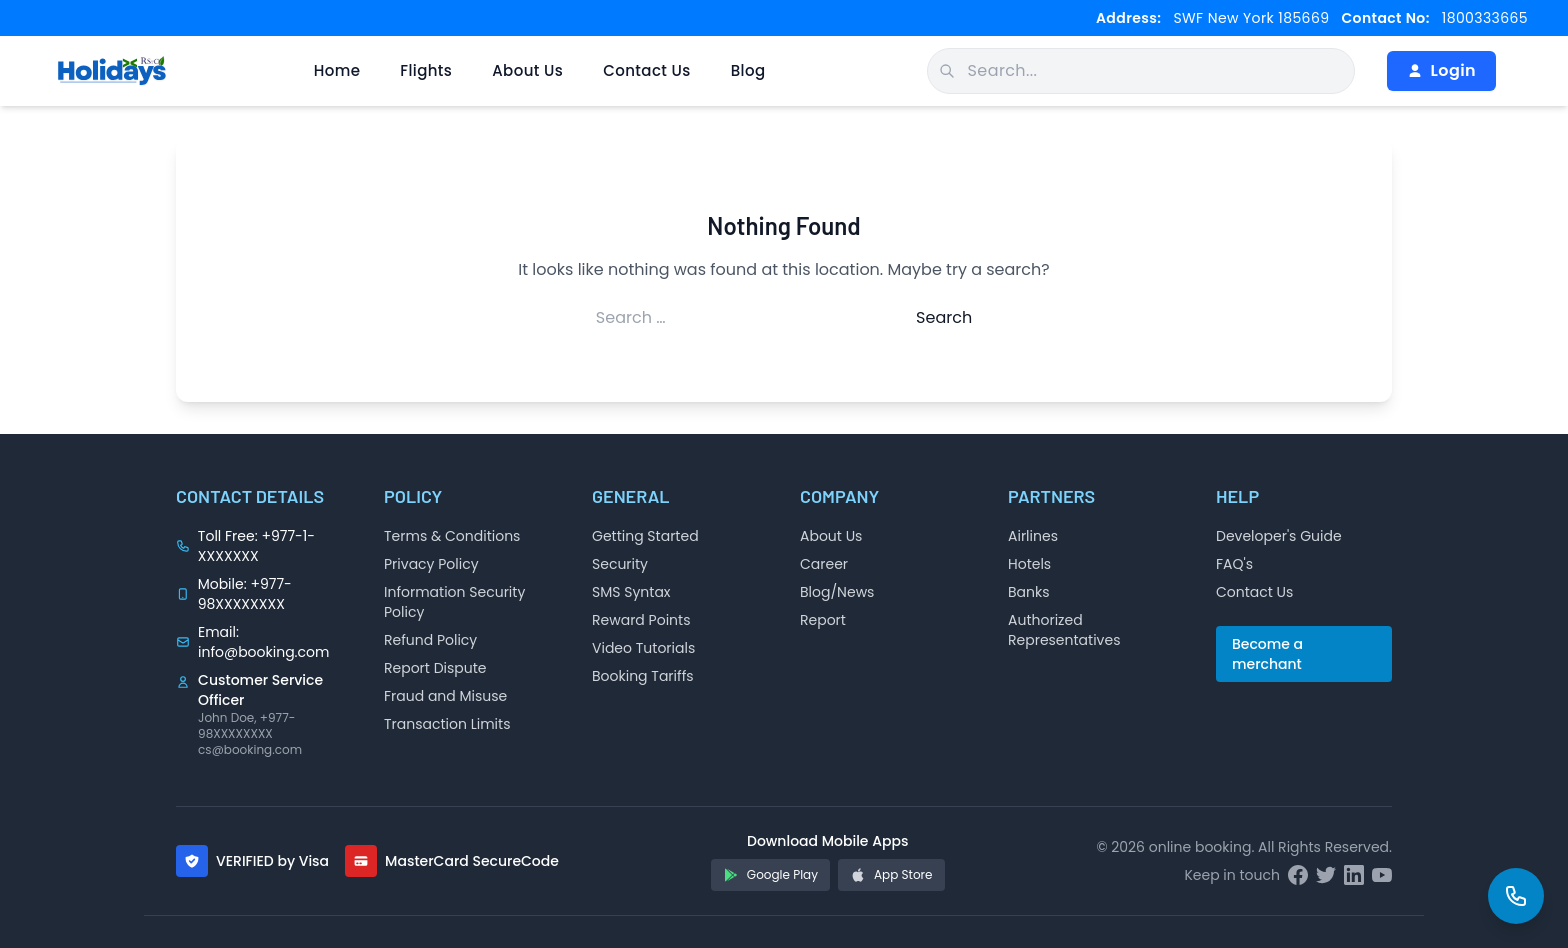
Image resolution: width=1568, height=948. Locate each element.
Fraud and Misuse (445, 696)
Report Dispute (435, 668)
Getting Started (645, 536)
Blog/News (837, 592)
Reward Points (641, 620)
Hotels (1029, 564)
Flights (426, 70)
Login (1441, 70)
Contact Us (647, 70)
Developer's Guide (1279, 536)
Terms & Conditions (452, 536)
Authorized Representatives (1064, 630)
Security (620, 564)
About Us (527, 70)
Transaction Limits (447, 724)
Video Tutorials (643, 648)
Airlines (1033, 536)
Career (824, 564)
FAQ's (1234, 564)
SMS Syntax (631, 592)
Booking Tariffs (643, 676)
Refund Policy (430, 640)
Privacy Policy (431, 564)
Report (823, 620)
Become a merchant (1267, 654)
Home (337, 70)
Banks (1029, 592)
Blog (748, 70)
